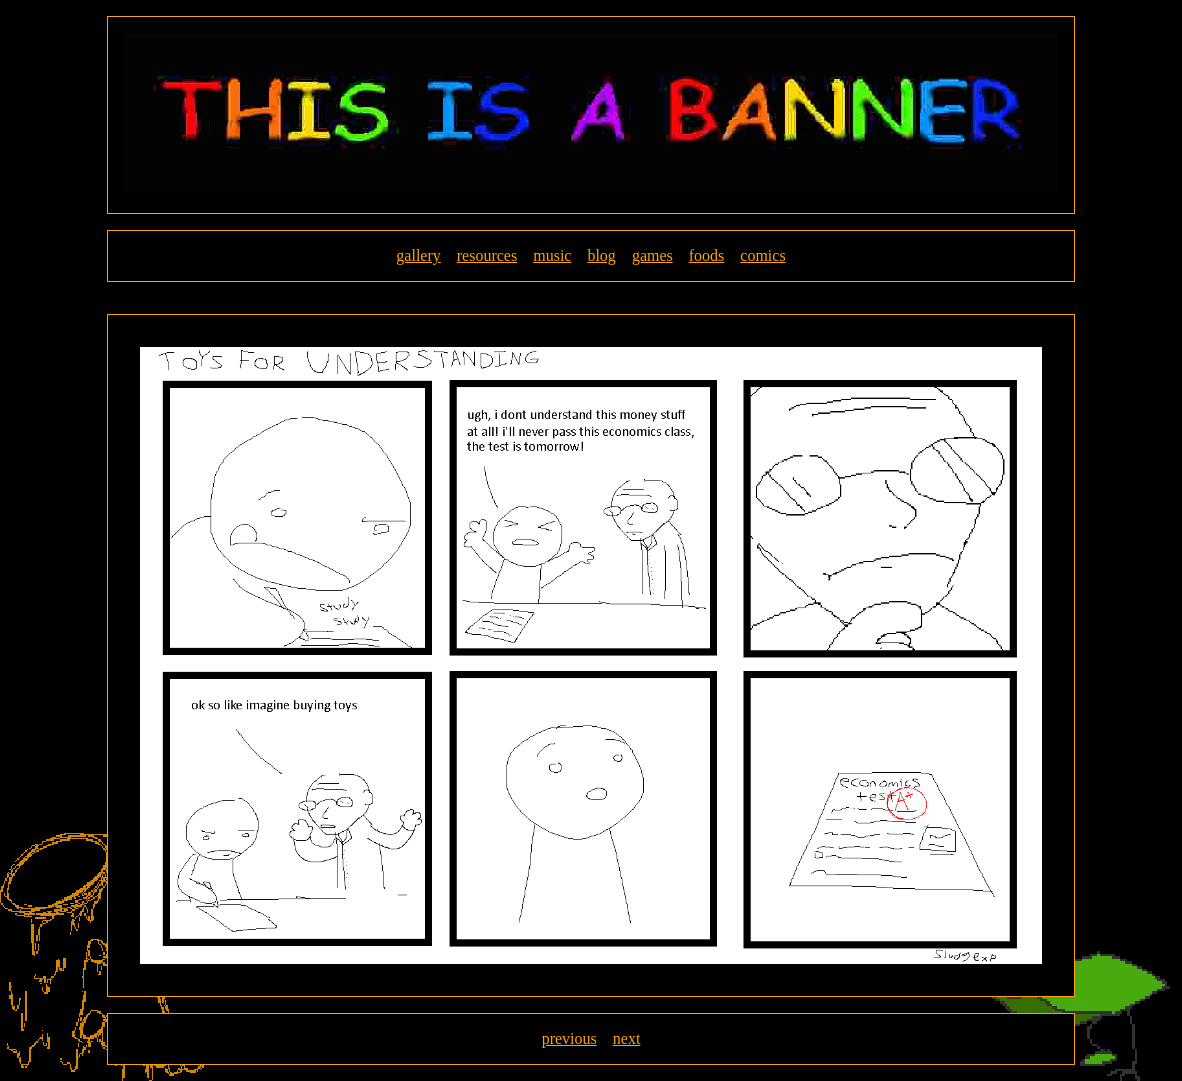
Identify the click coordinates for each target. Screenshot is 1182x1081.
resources (487, 255)
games (652, 255)
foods (707, 255)
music (552, 255)
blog (601, 255)
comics (762, 255)
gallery (418, 255)
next (627, 1038)
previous (569, 1038)
